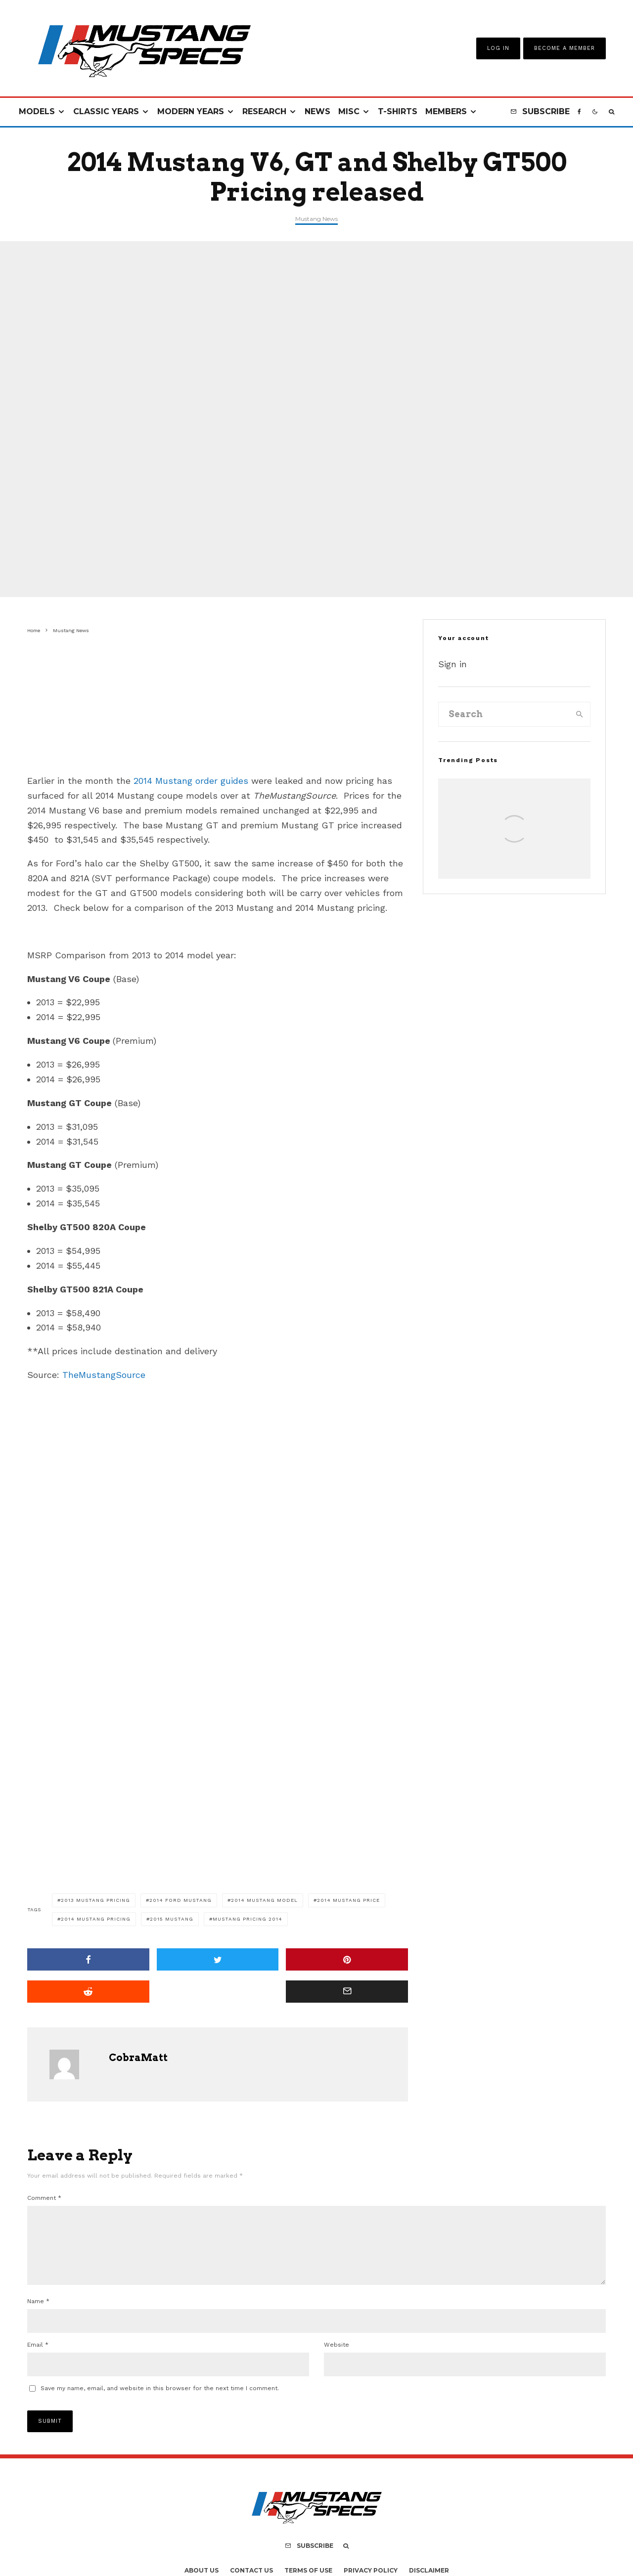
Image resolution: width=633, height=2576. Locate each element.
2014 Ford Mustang (180, 1900)
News (317, 111)
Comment (44, 2197)
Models (37, 111)
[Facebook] (579, 112)
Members (446, 111)
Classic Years (106, 111)
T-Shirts (397, 111)
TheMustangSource (103, 1375)
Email (37, 2356)
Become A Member (564, 48)
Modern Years (190, 111)
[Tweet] (218, 1959)
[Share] (88, 1959)
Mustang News (316, 218)
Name (38, 2313)
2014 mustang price (348, 1900)
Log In (498, 48)
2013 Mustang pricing (95, 1900)
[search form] (504, 714)
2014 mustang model (264, 1900)
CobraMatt (138, 2057)
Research (264, 111)
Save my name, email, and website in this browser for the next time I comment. (160, 2400)
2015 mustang (171, 1919)
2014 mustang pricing (96, 1919)
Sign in (452, 664)
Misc (349, 111)
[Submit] (88, 1991)
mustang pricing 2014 (247, 1919)
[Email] (347, 1991)
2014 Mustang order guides (191, 780)
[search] (579, 714)
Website (336, 2356)
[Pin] (347, 1959)
